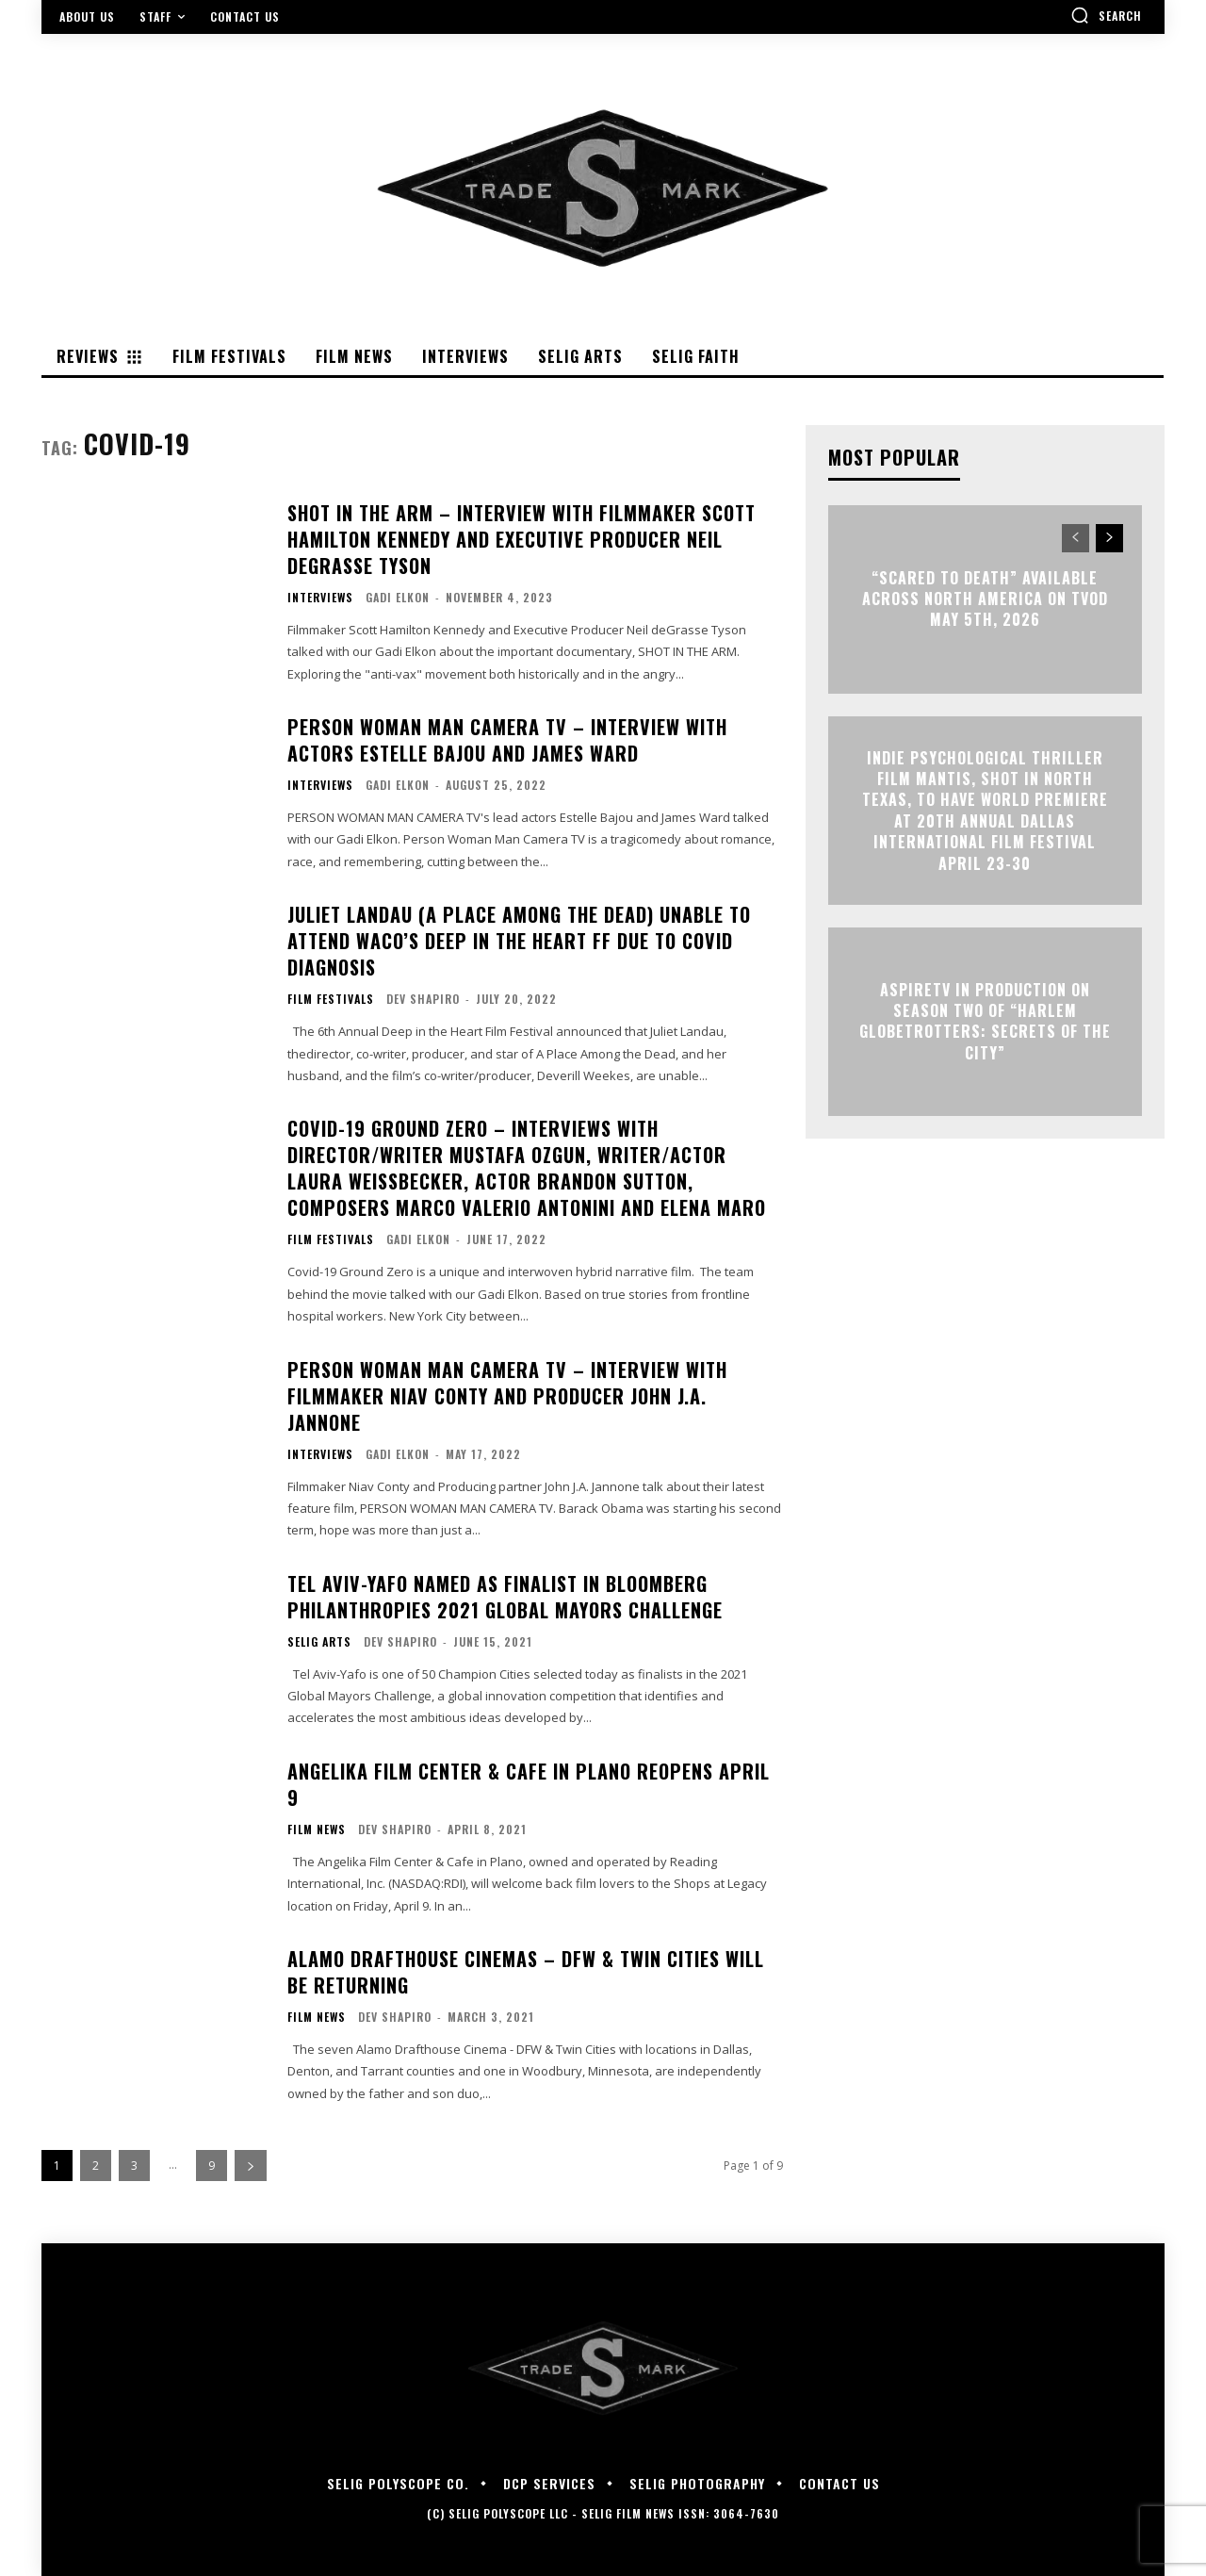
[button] (1106, 15)
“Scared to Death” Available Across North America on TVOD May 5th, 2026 (985, 599)
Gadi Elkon (398, 597)
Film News (316, 1829)
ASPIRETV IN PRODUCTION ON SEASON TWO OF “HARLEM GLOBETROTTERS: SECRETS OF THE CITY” (985, 1021)
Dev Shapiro (423, 999)
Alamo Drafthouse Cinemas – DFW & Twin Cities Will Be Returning (525, 1971)
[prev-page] (1075, 538)
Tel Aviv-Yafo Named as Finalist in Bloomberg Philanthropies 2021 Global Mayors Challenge (505, 1596)
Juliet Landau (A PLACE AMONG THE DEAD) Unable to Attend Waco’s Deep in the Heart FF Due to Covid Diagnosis (519, 940)
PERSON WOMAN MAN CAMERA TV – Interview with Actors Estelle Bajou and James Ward (507, 740)
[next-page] (251, 2165)
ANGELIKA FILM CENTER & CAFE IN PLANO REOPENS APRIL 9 (528, 1784)
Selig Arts (319, 1642)
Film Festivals (330, 999)
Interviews (320, 597)
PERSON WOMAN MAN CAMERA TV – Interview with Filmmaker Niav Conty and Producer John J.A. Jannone (507, 1395)
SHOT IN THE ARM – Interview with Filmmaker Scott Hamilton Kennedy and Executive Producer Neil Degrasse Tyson (521, 539)
